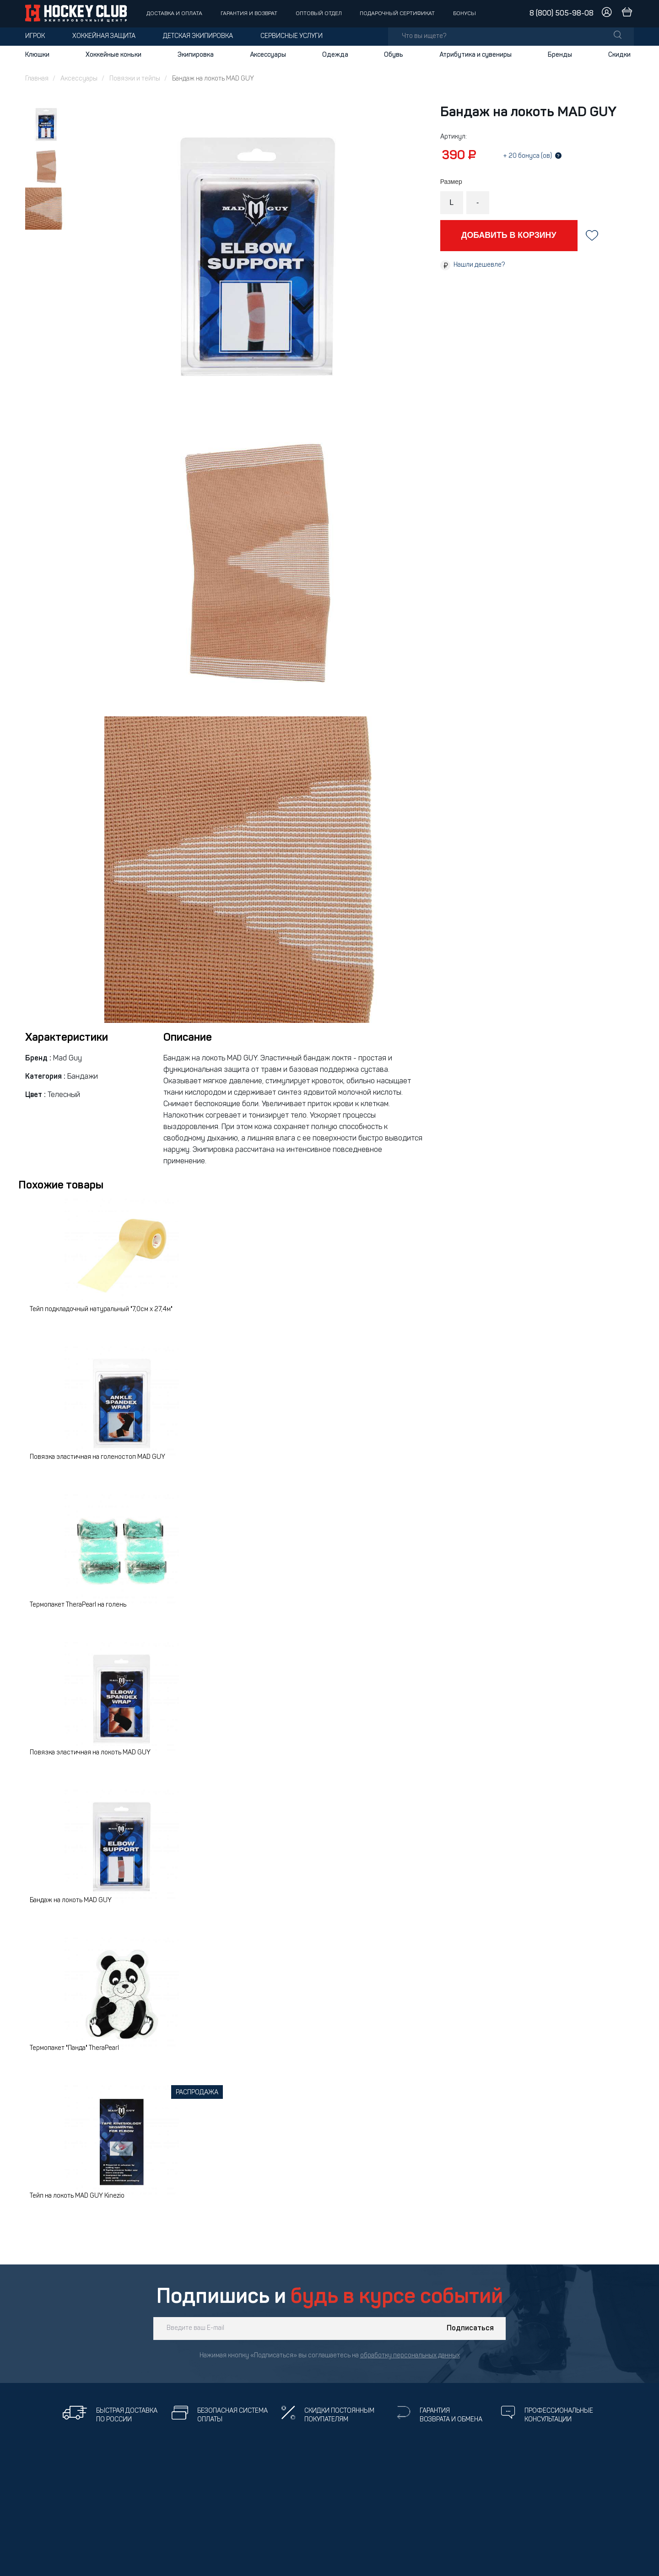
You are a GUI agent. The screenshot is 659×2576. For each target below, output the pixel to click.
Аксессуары (268, 55)
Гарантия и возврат (249, 13)
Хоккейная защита (103, 36)
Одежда (335, 55)
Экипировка (196, 55)
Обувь (393, 55)
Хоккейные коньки (113, 55)
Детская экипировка (198, 36)
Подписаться (470, 2328)
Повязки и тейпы (134, 78)
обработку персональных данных (410, 2355)
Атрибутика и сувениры (475, 55)
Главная (37, 78)
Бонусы (464, 13)
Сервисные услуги (291, 36)
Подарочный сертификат (397, 13)
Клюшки (37, 55)
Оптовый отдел (319, 13)
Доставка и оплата (174, 13)
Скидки (619, 55)
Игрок (35, 36)
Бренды (560, 55)
